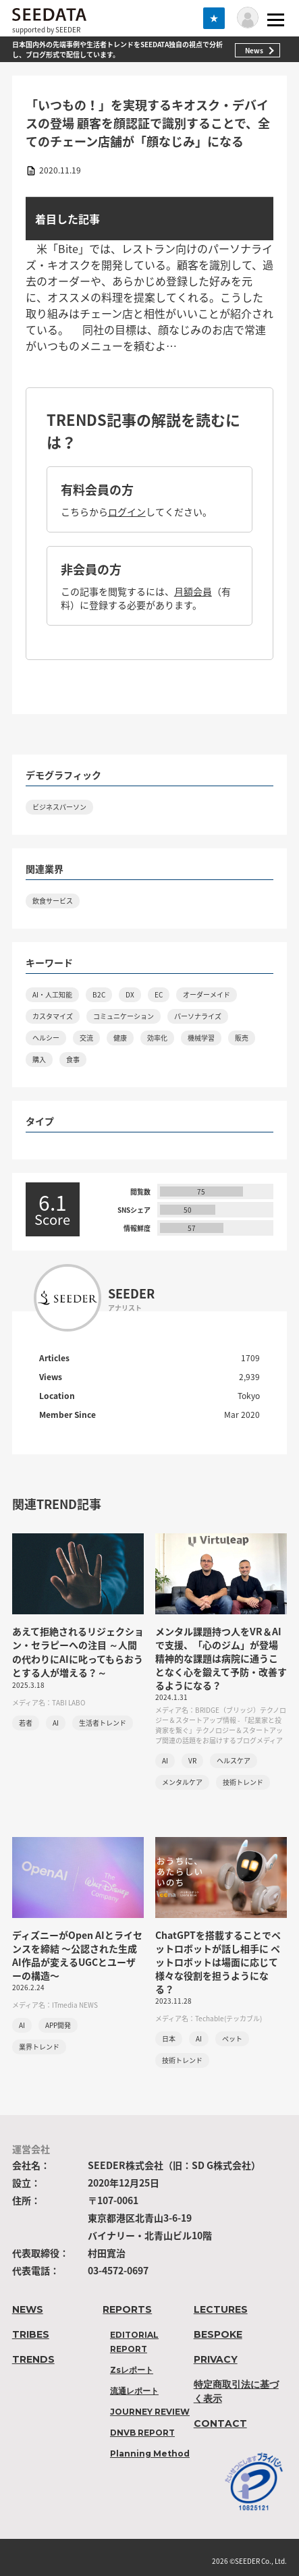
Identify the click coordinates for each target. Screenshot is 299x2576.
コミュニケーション (123, 1016)
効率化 (157, 1038)
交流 (86, 1038)
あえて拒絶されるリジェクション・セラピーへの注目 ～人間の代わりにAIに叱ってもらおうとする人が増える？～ (78, 1651)
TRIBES (30, 2334)
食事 (73, 1059)
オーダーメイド (206, 994)
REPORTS (127, 2309)
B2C (98, 994)
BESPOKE (218, 2334)
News (254, 50)
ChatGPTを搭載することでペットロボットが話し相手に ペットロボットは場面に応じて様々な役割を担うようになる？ (218, 1962)
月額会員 (193, 591)
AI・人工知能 (52, 994)
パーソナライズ (197, 1016)
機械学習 (201, 1038)
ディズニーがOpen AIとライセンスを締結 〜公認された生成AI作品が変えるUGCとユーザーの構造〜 (77, 1955)
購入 (39, 1059)
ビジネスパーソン (59, 807)
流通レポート (134, 2391)
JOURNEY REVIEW (150, 2412)
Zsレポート (131, 2370)
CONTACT (220, 2423)
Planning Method (150, 2453)
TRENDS (33, 2359)
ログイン (127, 511)
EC (159, 994)
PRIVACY (216, 2359)
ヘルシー (45, 1038)
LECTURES (221, 2309)
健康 (120, 1038)
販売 (241, 1038)
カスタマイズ (52, 1016)
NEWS (27, 2309)
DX (130, 994)
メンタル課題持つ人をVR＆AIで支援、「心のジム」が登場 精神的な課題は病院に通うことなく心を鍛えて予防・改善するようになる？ (221, 1658)
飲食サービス (52, 901)
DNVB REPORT (142, 2433)
